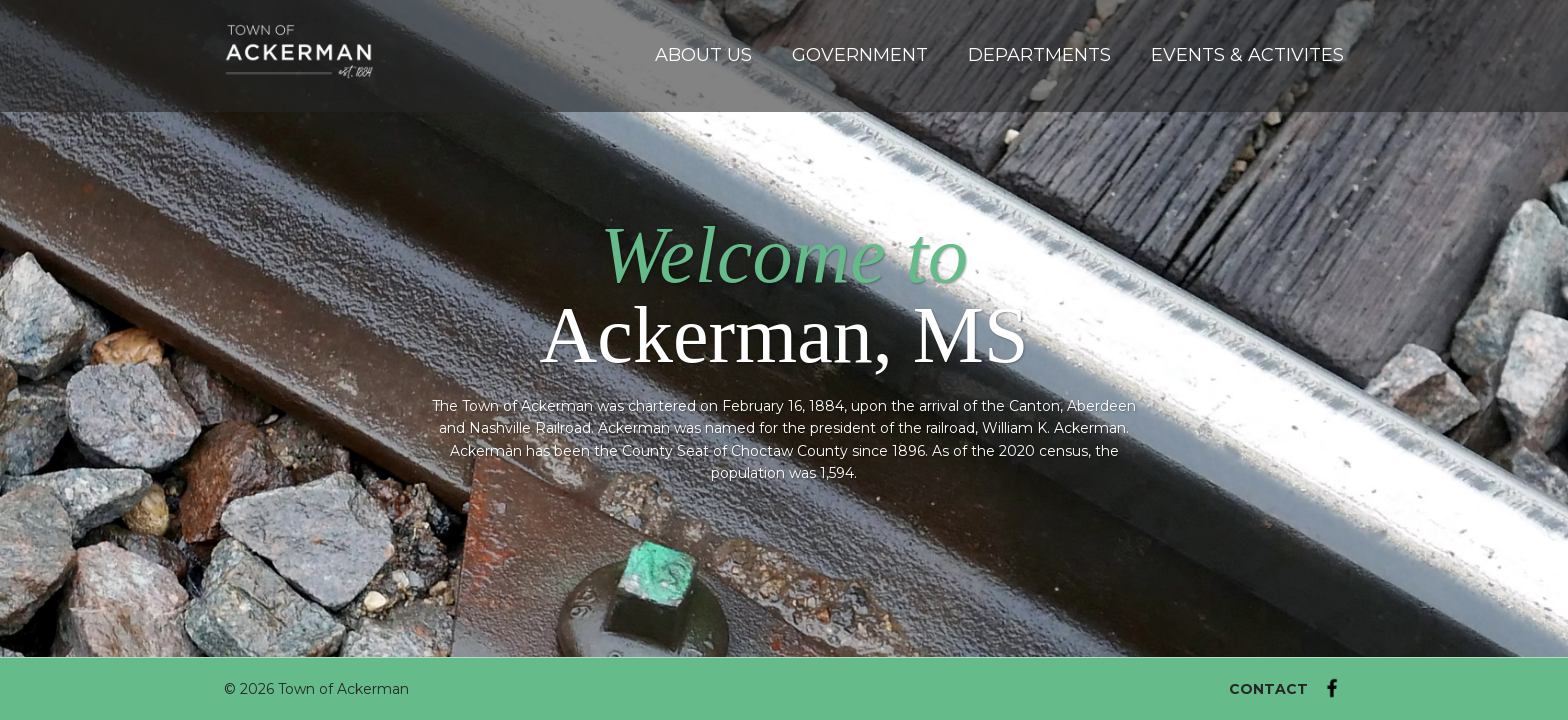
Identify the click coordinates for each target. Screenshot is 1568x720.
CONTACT (1268, 689)
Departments (1039, 55)
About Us (703, 55)
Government (860, 55)
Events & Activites (1247, 55)
